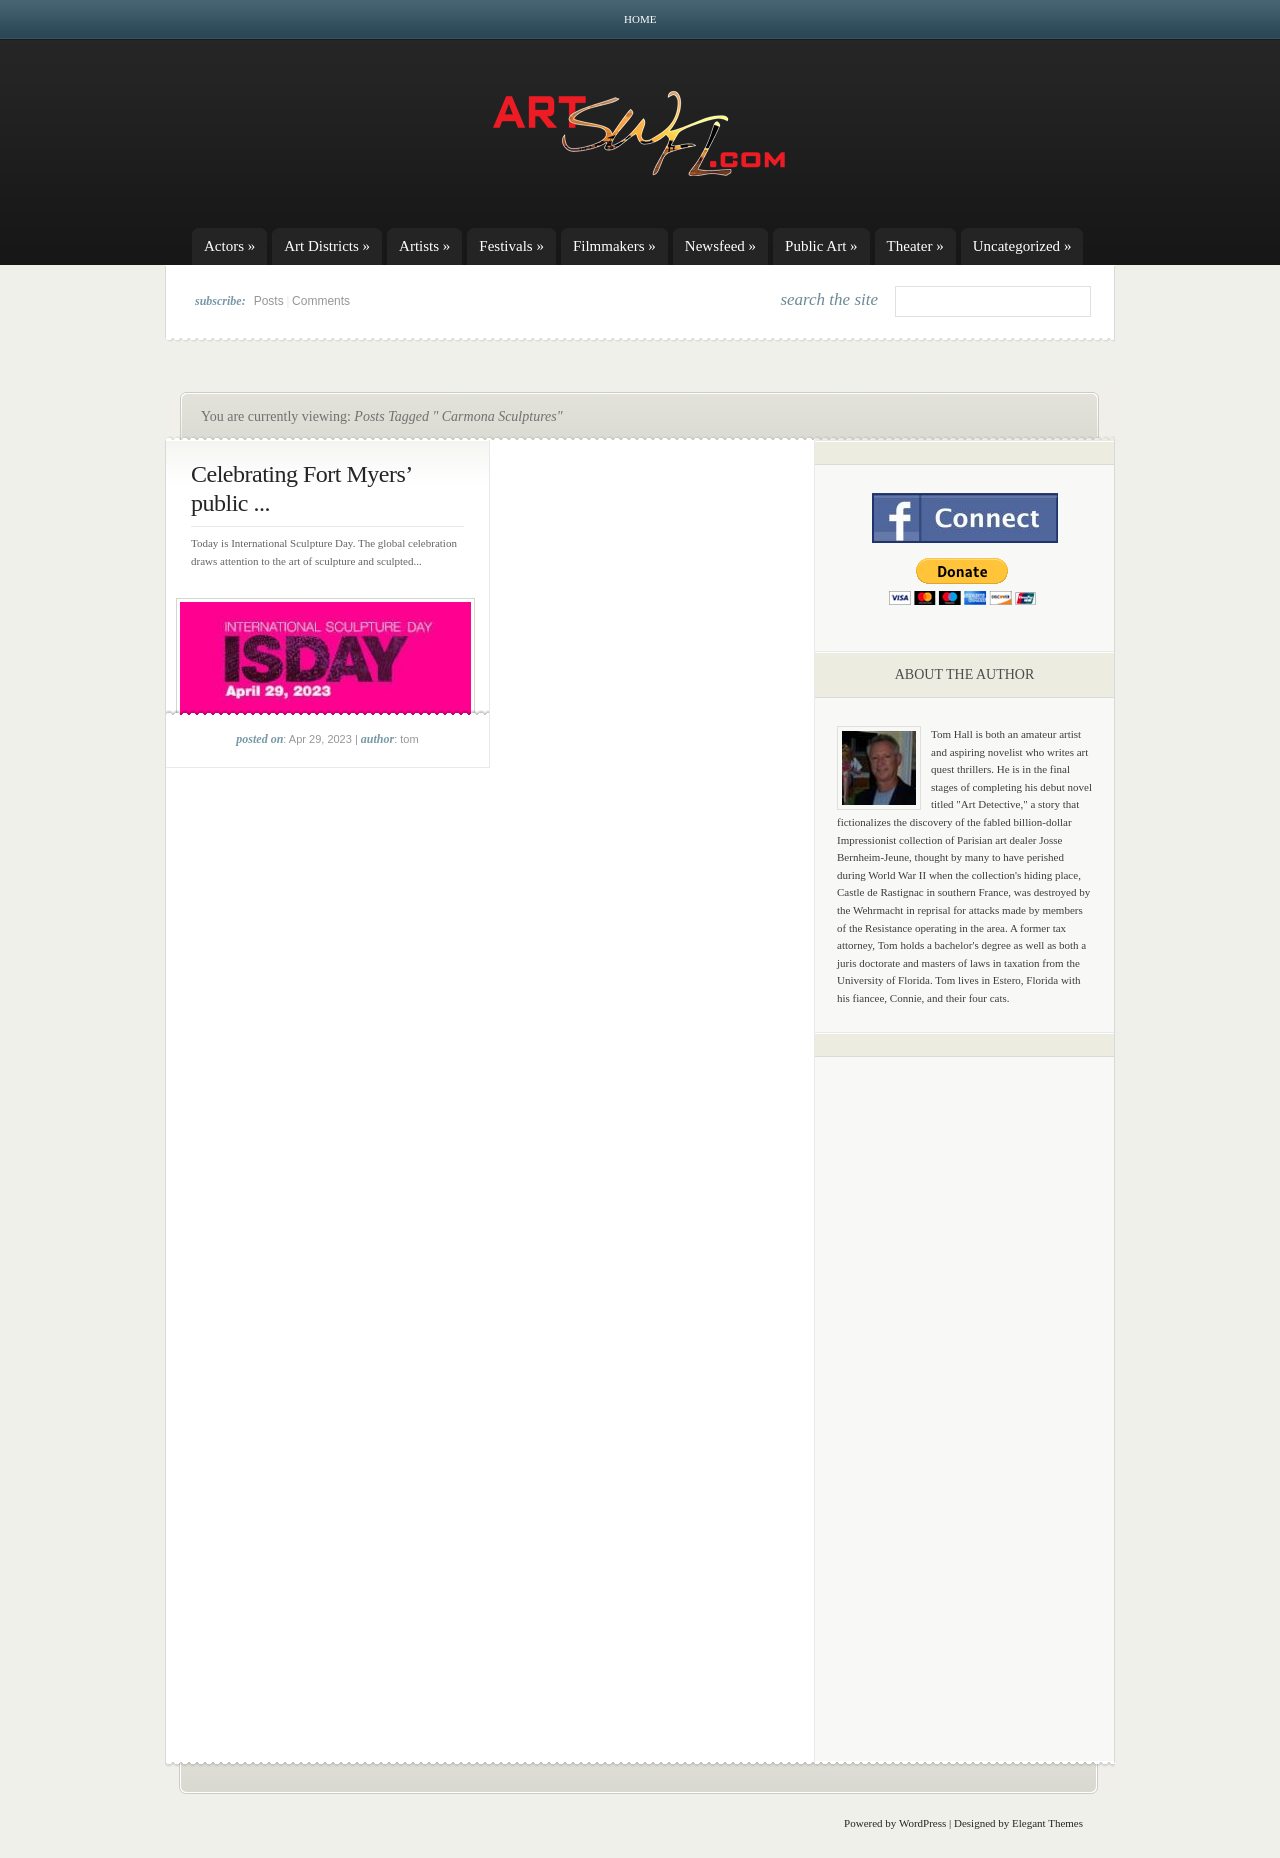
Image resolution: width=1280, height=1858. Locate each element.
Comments (321, 301)
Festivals (511, 246)
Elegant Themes (1047, 1823)
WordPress (922, 1823)
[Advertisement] (965, 1385)
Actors (229, 246)
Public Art (821, 246)
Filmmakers (614, 246)
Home (640, 19)
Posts (269, 301)
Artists (424, 246)
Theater (915, 246)
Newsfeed (720, 246)
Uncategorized (1022, 246)
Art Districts (327, 246)
